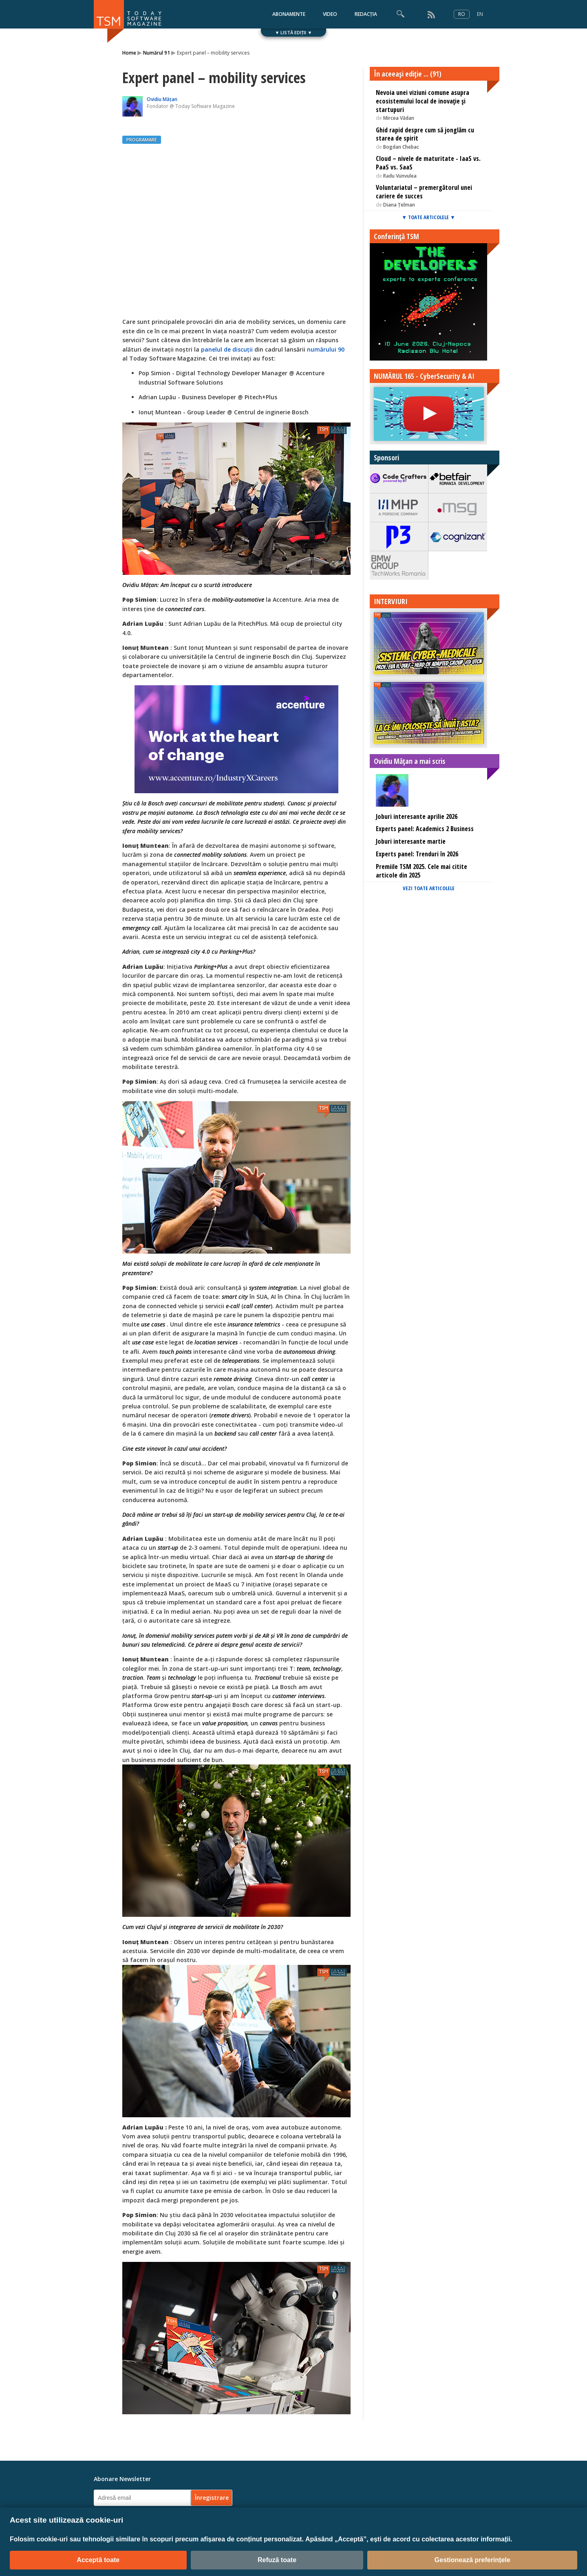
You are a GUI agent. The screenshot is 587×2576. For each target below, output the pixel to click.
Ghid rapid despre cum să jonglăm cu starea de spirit (425, 134)
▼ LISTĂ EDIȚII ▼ (293, 32)
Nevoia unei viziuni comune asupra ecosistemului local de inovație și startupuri (422, 101)
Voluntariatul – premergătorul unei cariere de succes (424, 191)
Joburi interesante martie (411, 841)
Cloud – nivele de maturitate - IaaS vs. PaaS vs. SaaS (428, 163)
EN (480, 14)
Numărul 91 (156, 52)
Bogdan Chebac (401, 146)
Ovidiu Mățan (162, 99)
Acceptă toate (98, 2559)
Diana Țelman (399, 204)
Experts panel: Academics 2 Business (425, 828)
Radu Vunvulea (400, 175)
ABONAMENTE (288, 14)
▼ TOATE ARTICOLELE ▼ (428, 217)
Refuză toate (277, 2559)
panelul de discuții (227, 349)
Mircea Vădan (398, 117)
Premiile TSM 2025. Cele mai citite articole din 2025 (421, 871)
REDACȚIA (366, 14)
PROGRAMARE (141, 139)
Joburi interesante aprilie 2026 (416, 816)
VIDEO (330, 14)
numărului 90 (325, 349)
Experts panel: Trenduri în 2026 (417, 853)
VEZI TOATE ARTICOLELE (429, 888)
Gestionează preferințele (472, 2559)
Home (129, 52)
